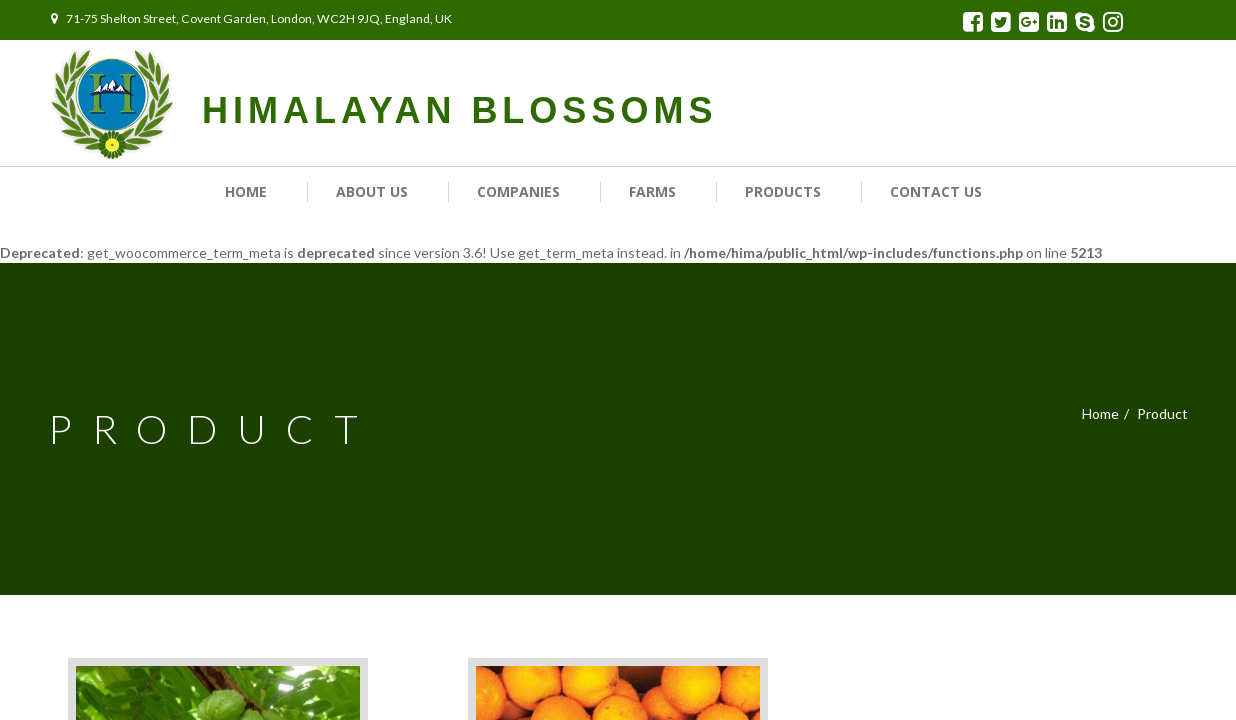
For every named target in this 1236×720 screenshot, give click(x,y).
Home (246, 191)
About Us (372, 191)
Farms (652, 191)
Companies (518, 191)
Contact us (936, 191)
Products (783, 191)
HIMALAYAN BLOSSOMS (459, 110)
